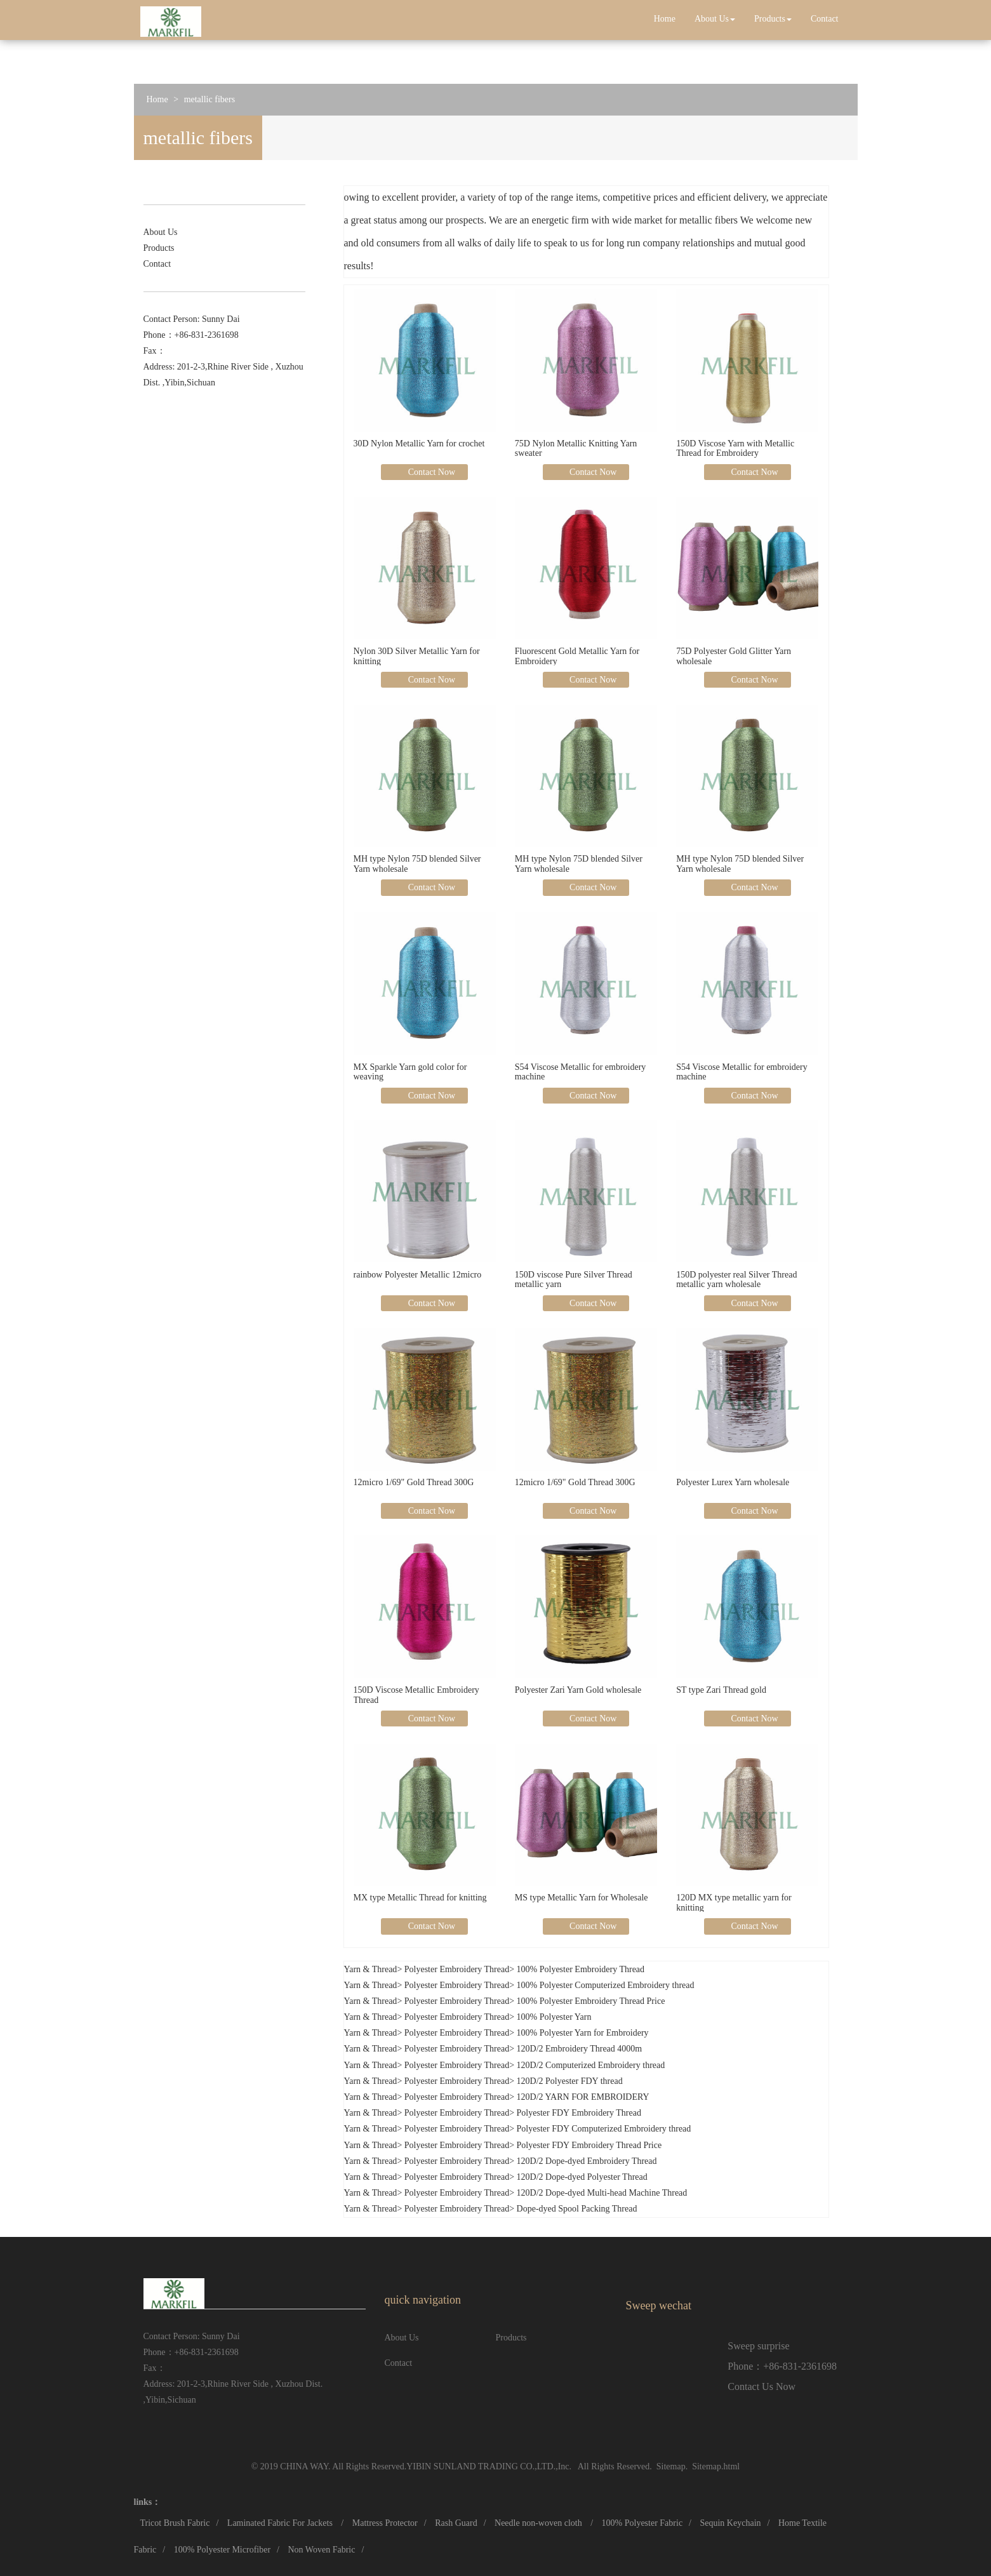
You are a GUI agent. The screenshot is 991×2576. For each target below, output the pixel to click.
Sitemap (671, 2466)
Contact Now (430, 472)
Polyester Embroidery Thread (456, 1969)
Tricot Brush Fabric (175, 2523)
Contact (825, 18)
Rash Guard (456, 2523)
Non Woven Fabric (321, 2549)
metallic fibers (209, 99)
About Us (715, 18)
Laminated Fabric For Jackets (281, 2523)
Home (664, 18)
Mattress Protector (385, 2523)
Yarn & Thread (370, 1969)
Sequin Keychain (730, 2523)
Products (773, 18)
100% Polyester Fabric (642, 2523)
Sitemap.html (716, 2466)
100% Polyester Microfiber (222, 2549)
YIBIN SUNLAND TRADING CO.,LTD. (480, 2466)
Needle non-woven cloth (539, 2523)
